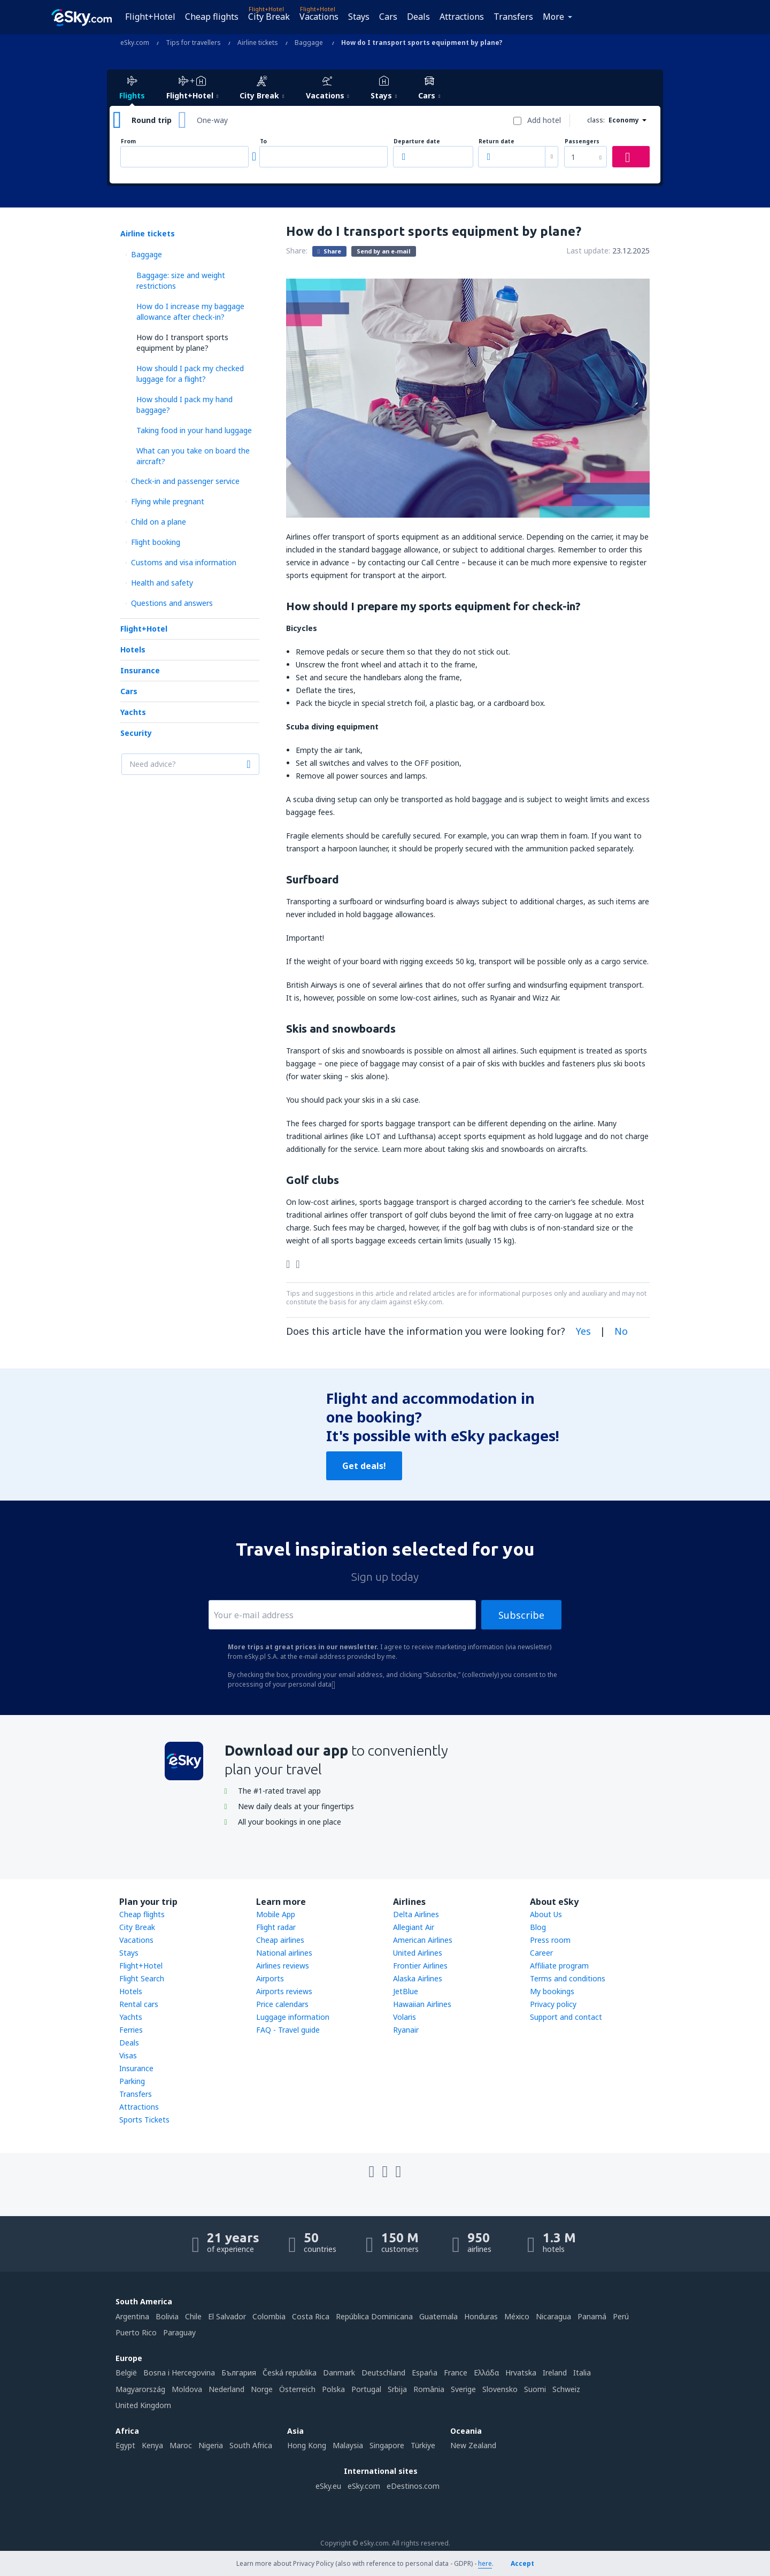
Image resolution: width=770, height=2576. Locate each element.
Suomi (535, 2389)
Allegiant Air (413, 1927)
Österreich (297, 2389)
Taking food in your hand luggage (194, 430)
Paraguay (179, 2332)
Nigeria (210, 2445)
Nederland (226, 2389)
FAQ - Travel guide (288, 2030)
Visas (128, 2055)
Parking (132, 2081)
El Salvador (227, 2316)
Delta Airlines (416, 1914)
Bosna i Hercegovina (179, 2372)
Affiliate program (559, 1965)
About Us (546, 1914)
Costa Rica (310, 2316)
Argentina (132, 2316)
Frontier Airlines (420, 1965)
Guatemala (438, 2316)
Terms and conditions (567, 1978)
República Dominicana (374, 2316)
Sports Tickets (144, 2119)
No (621, 1331)
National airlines (284, 1953)
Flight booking (155, 542)
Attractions (462, 16)
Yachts (133, 712)
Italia (582, 2372)
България (238, 2372)
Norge (262, 2389)
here (485, 2563)
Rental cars (138, 2004)
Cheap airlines (280, 1940)
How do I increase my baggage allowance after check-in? (190, 311)
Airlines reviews (282, 1965)
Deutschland (383, 2372)
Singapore (386, 2445)
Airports (270, 1978)
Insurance (140, 670)
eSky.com (364, 2486)
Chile (193, 2316)
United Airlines (417, 1953)
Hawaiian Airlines (422, 2004)
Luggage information (292, 2017)
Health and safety (162, 583)
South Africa (250, 2445)
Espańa (424, 2372)
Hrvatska (520, 2372)
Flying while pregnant (167, 501)
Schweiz (566, 2389)
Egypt (125, 2445)
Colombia (269, 2316)
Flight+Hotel (150, 16)
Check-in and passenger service (185, 481)
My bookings (552, 1991)
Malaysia (348, 2445)
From (128, 141)
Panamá (592, 2316)
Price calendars (282, 2004)
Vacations (318, 16)
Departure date (417, 141)
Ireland (555, 2372)
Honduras (481, 2316)
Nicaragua (553, 2316)
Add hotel (544, 120)
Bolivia (167, 2316)
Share (329, 251)
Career (541, 1953)
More (553, 16)
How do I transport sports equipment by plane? (182, 342)
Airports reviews (284, 1991)
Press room (550, 1940)
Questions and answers (172, 603)
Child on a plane (158, 522)
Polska (333, 2389)
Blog (538, 1927)
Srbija (397, 2389)
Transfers (513, 16)
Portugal (366, 2389)
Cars (388, 16)
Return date (496, 141)
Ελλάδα (486, 2372)
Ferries (131, 2030)
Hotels (132, 649)
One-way (212, 120)
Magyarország (140, 2389)
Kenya (152, 2445)
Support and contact (566, 2017)
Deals (418, 16)
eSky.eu (328, 2486)
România (428, 2389)
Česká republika (290, 2372)
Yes (583, 1331)
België (126, 2372)
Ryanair (406, 2030)
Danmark (339, 2372)
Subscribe (521, 1615)
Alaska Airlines (417, 1978)
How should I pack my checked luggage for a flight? (190, 373)
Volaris (404, 2017)
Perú (621, 2316)
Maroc (181, 2445)
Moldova (187, 2389)
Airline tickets (147, 233)
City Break (269, 16)
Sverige (463, 2389)
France (455, 2372)
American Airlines (422, 1940)
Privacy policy (553, 2004)
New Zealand (473, 2445)
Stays (358, 16)
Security (136, 733)
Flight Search (141, 1978)
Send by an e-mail (384, 251)
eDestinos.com (413, 2486)
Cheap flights (211, 16)
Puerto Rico (136, 2332)
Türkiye (423, 2445)
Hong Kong (306, 2445)
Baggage (146, 254)
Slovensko (500, 2389)
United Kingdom (143, 2405)
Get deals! (364, 1466)
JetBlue (405, 1991)
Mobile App (275, 1914)
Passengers (582, 141)
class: (596, 120)
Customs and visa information (183, 562)
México (516, 2316)
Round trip (152, 120)
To (263, 141)
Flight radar (276, 1927)
